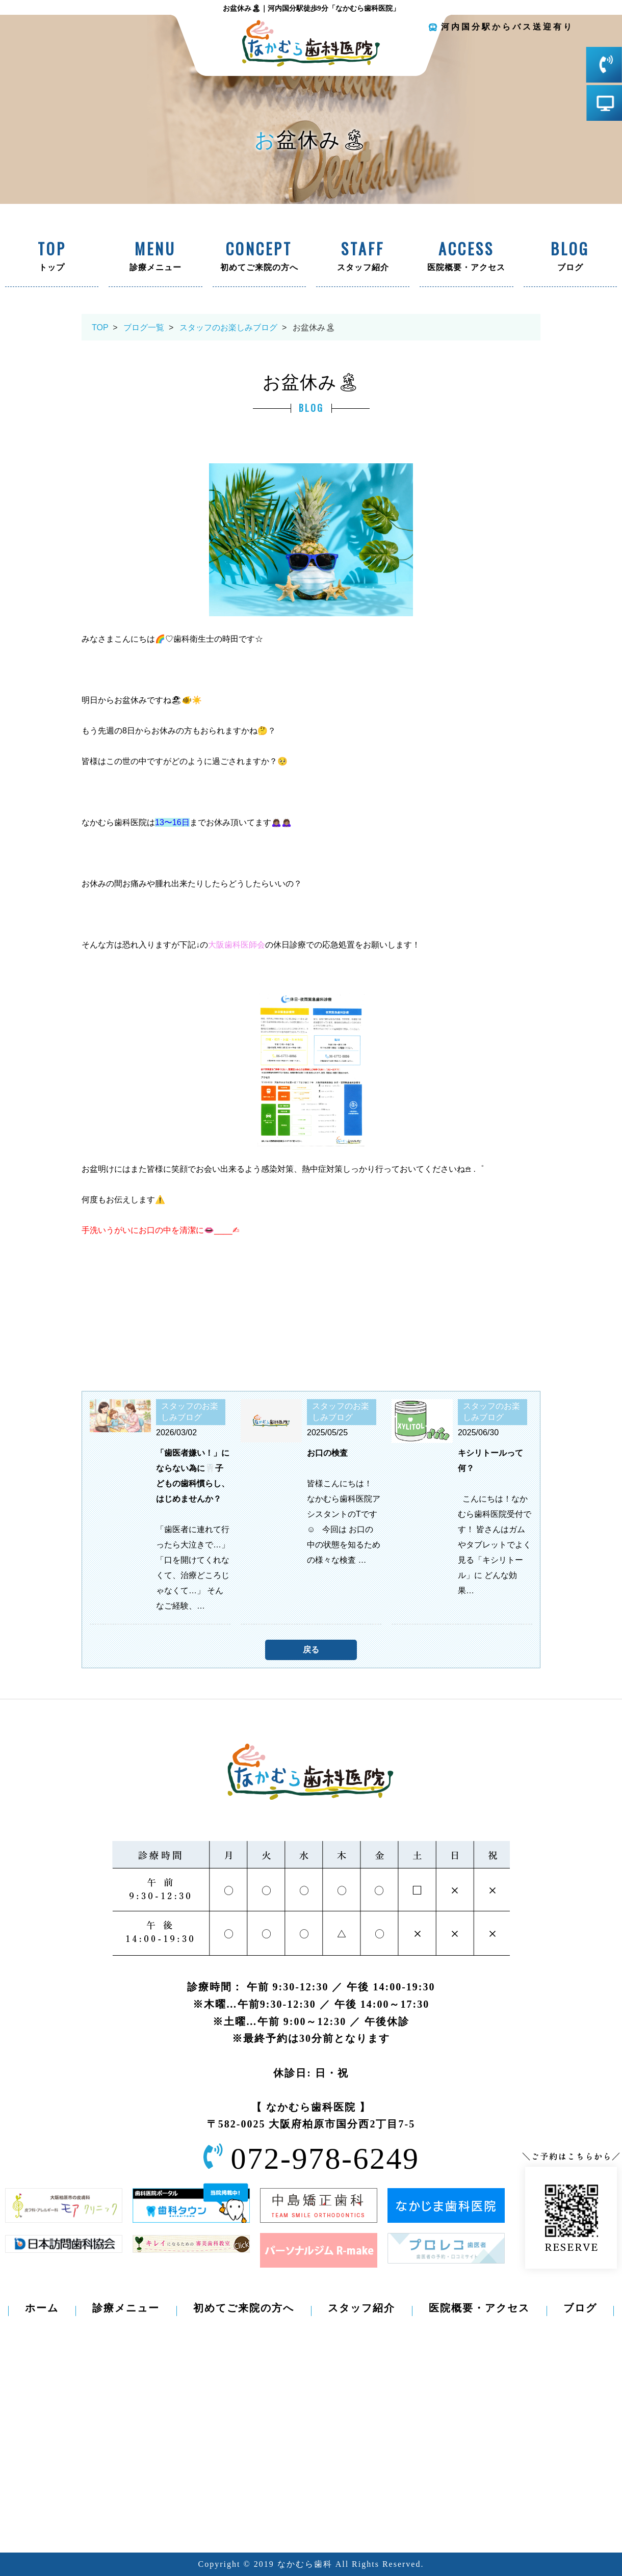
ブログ (570, 257)
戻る (311, 1649)
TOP (100, 327)
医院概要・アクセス (466, 257)
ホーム (42, 2308)
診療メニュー (155, 257)
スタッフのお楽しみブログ (228, 327)
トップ (51, 257)
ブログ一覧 (143, 327)
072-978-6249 (325, 2158)
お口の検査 (327, 1453)
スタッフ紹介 (362, 257)
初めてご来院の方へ (259, 257)
